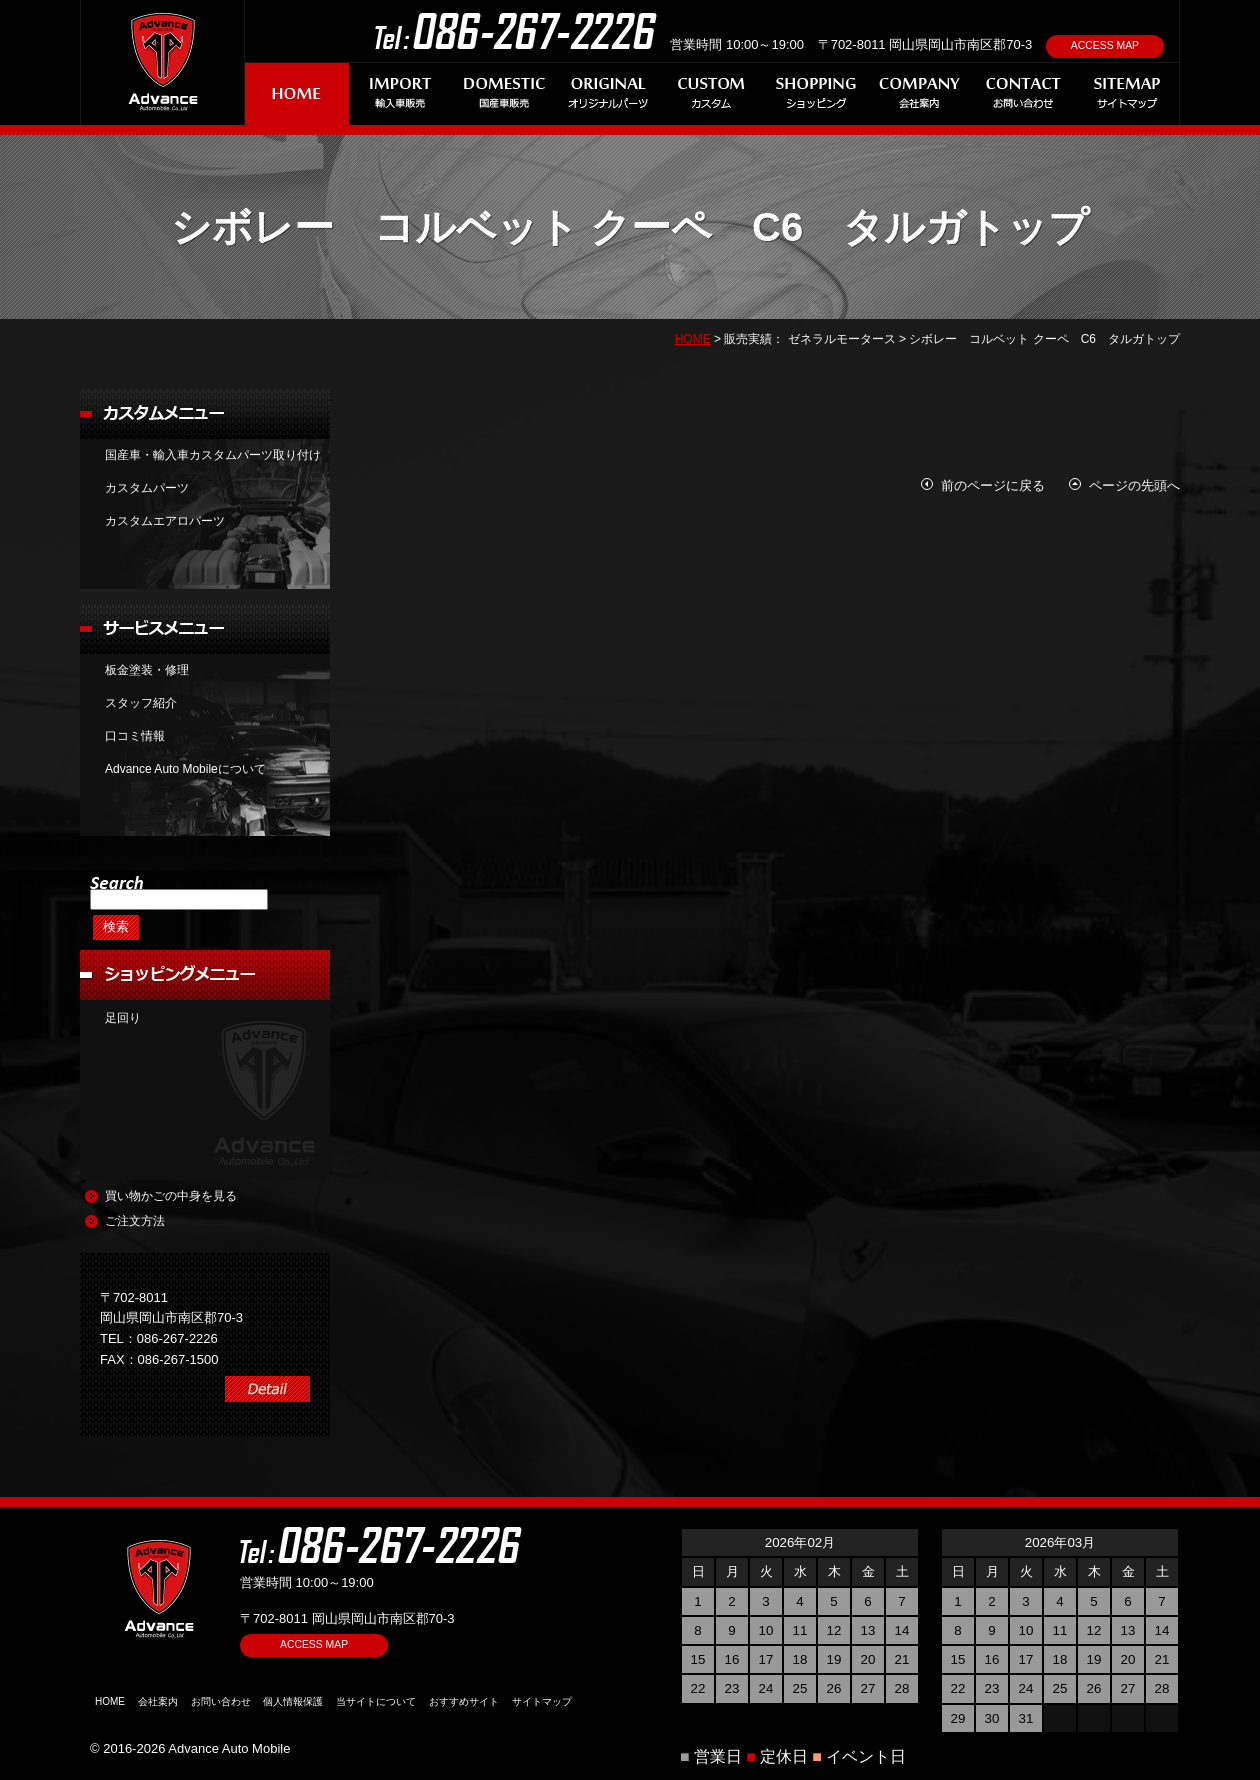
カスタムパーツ (147, 488)
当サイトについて (376, 1701)
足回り (123, 1018)
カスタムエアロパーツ (165, 521)
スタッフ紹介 (141, 703)
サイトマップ (542, 1701)
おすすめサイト (464, 1701)
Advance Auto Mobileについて (185, 769)
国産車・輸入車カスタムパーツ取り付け (213, 455)
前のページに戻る (993, 485)
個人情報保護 (293, 1701)
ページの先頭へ (1134, 485)
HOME (693, 339)
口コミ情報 (135, 736)
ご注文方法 (135, 1221)
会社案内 (158, 1701)
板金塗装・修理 (147, 670)
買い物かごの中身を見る (171, 1196)
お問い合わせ (221, 1701)
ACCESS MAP (1105, 45)
